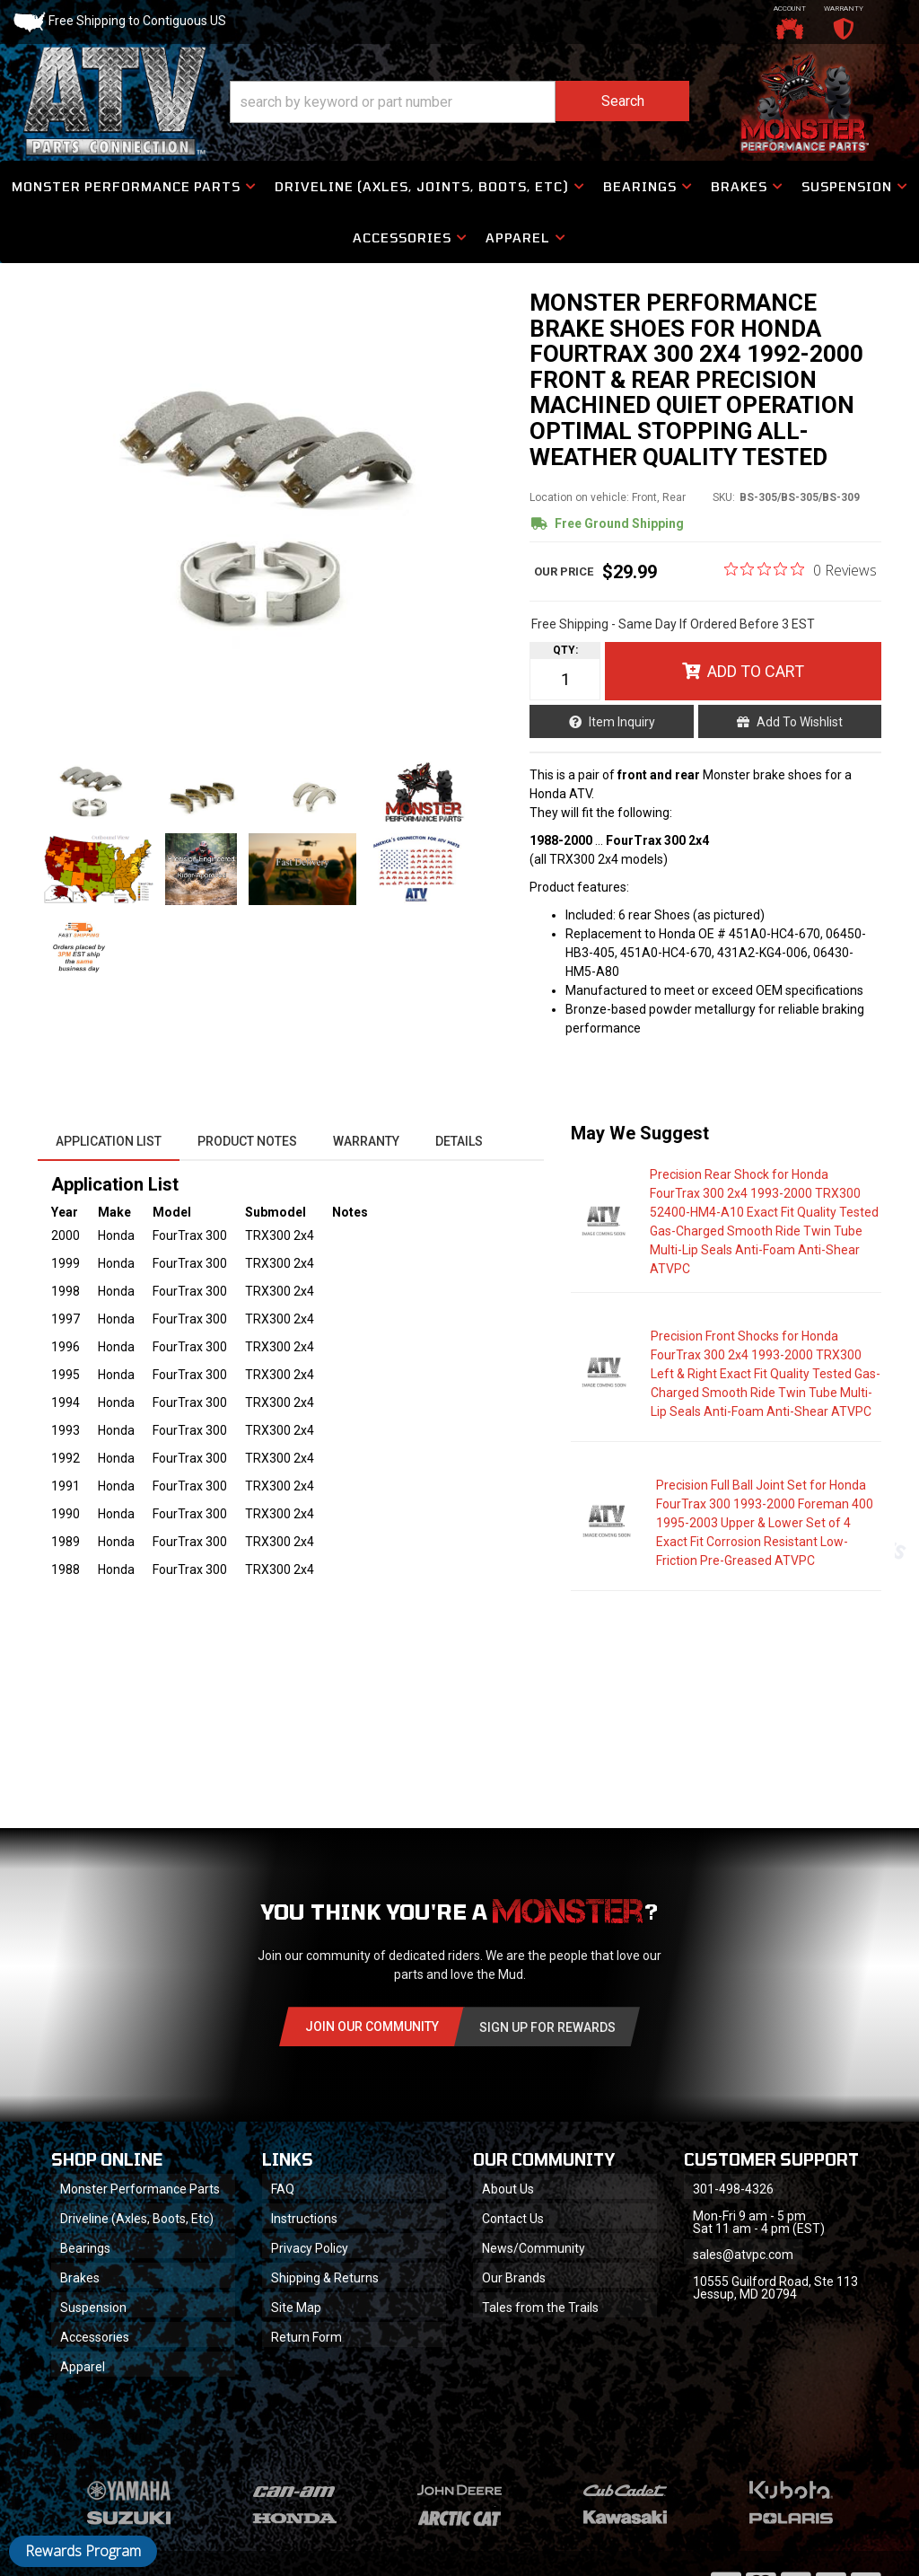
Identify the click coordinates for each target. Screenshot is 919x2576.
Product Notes (247, 1141)
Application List (109, 1141)
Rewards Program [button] (83, 2551)
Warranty (366, 1141)
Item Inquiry (622, 722)
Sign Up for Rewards (547, 2027)
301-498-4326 (733, 2189)
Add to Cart (755, 671)
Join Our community (372, 2026)
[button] (459, 102)
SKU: (724, 497)
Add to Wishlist (800, 722)
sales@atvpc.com (743, 2254)
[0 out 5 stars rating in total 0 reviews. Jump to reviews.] (800, 569)
